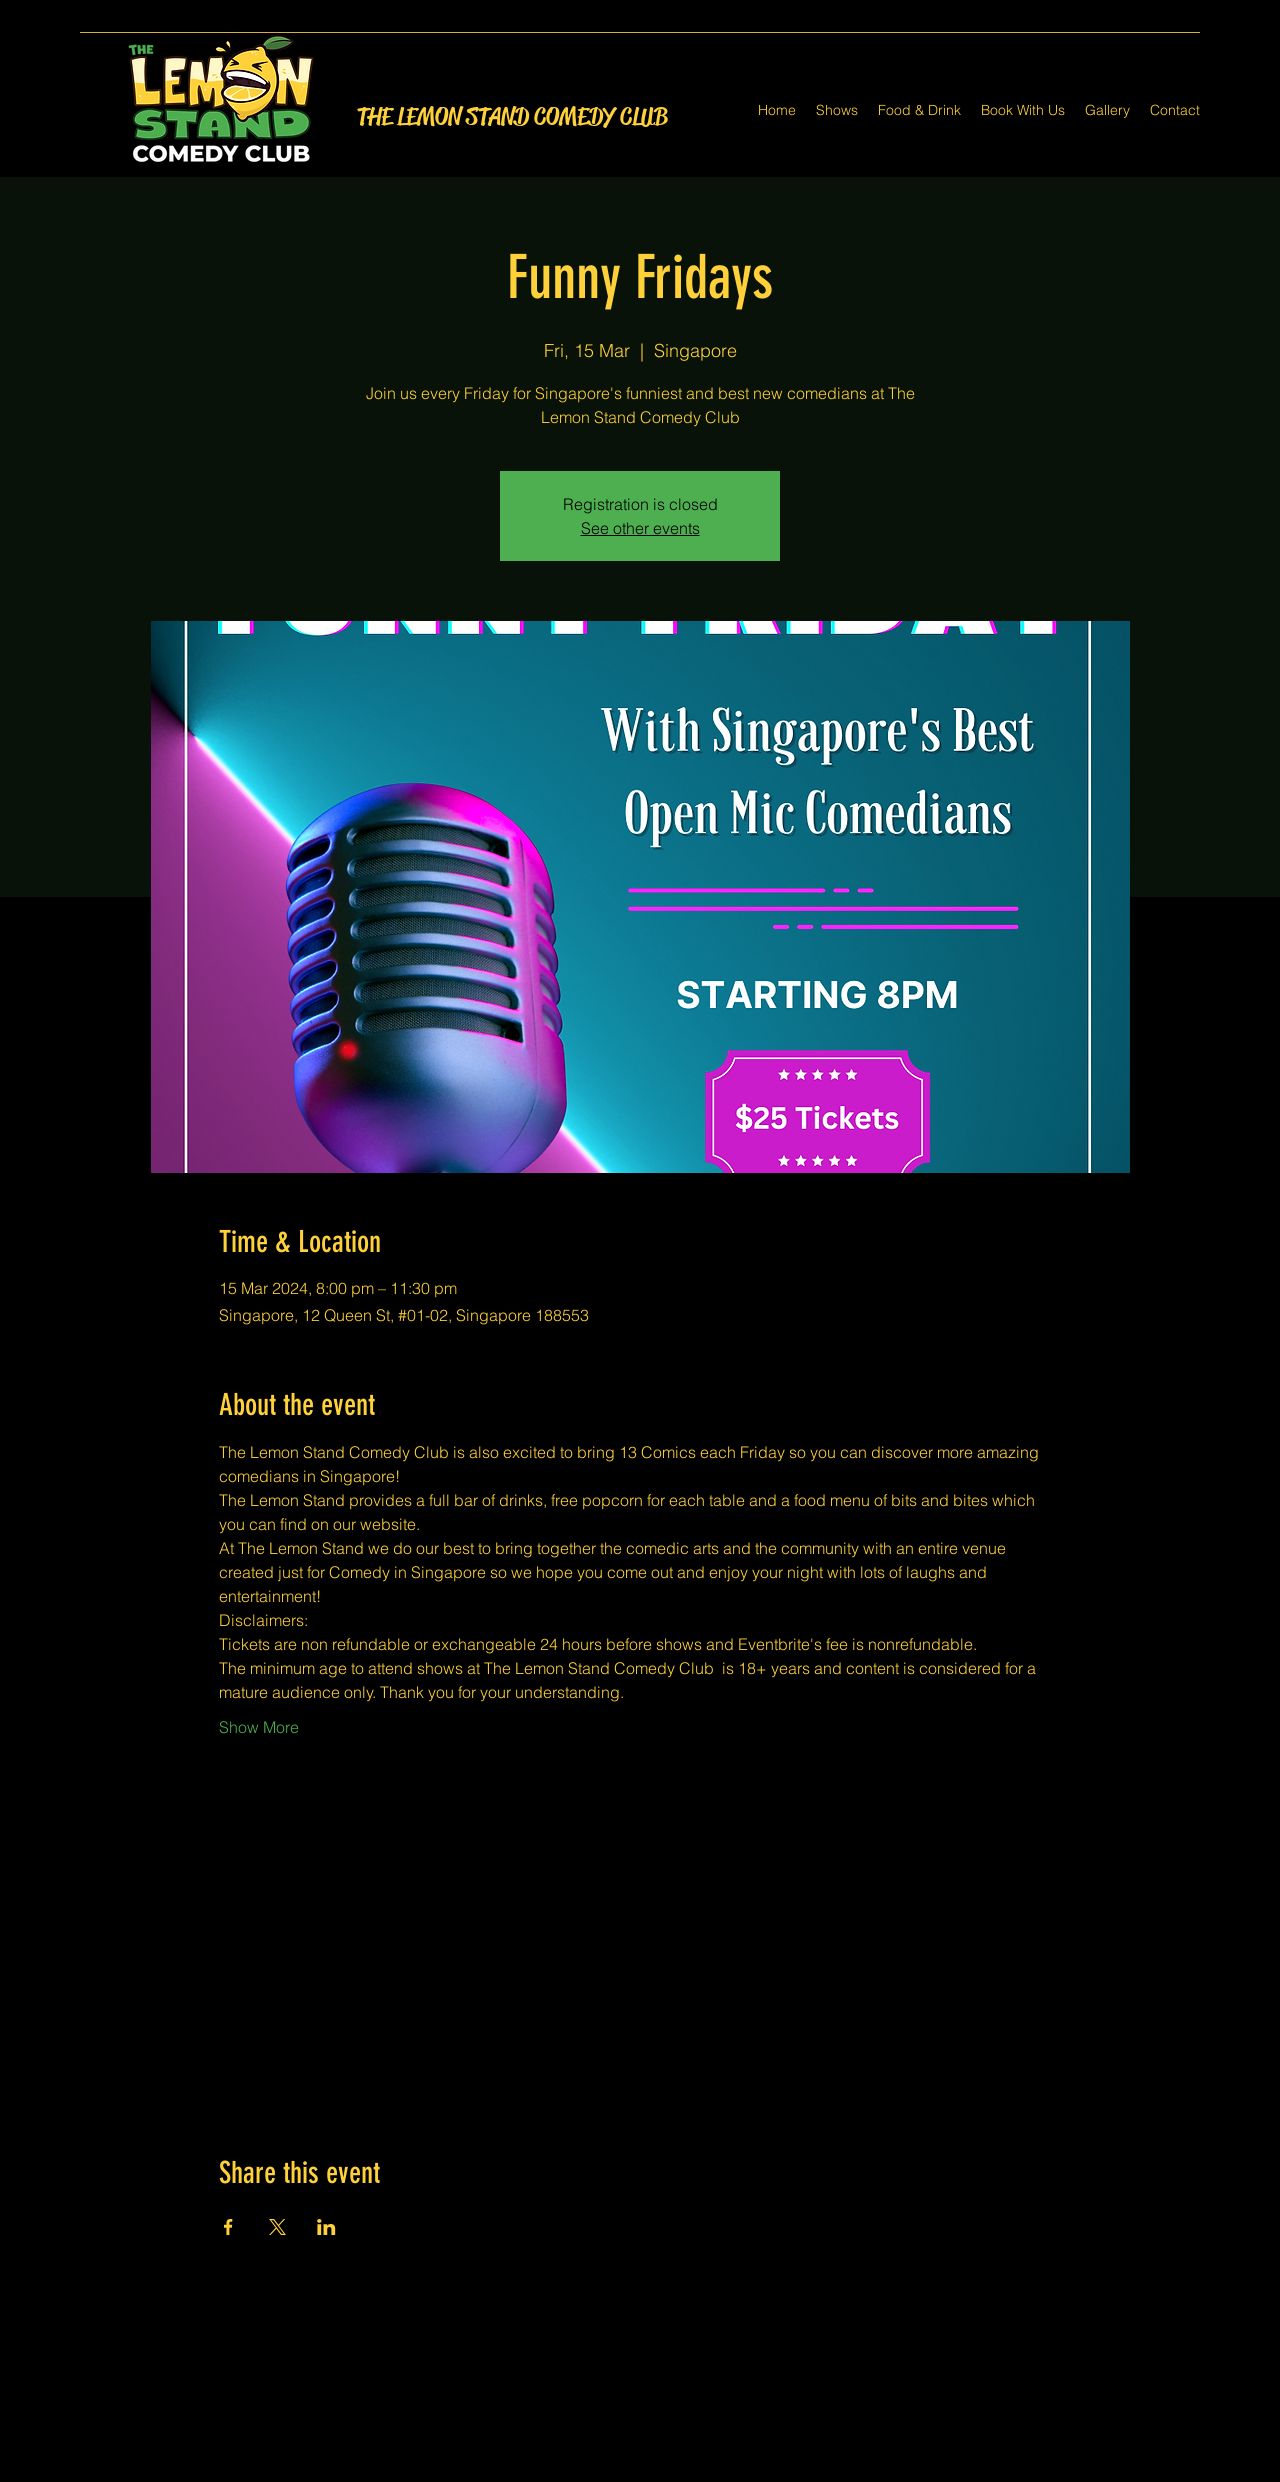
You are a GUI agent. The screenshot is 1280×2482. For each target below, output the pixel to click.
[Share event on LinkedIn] (326, 2227)
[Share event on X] (277, 2227)
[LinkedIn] (670, 2470)
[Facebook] (610, 2470)
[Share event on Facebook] (228, 2227)
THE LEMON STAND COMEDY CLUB (512, 117)
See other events (640, 528)
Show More (259, 1727)
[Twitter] (640, 2470)
